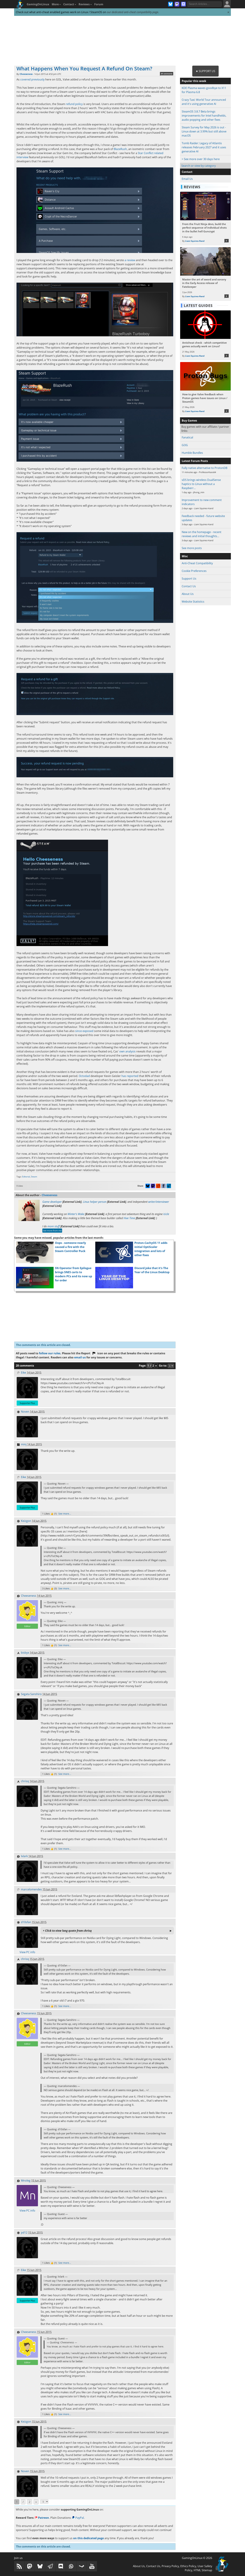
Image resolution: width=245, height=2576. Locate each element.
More (56, 4)
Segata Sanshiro (31, 1694)
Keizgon (26, 1521)
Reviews (85, 4)
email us (80, 1357)
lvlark (24, 1856)
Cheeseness (26, 74)
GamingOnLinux (38, 4)
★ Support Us (205, 71)
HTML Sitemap (203, 2570)
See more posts (192, 548)
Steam (34, 1176)
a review (130, 260)
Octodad (84, 1076)
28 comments (166, 73)
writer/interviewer (158, 1202)
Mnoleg (25, 2180)
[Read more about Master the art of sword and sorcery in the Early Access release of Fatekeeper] (205, 274)
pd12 (24, 2232)
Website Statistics (193, 601)
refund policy (74, 104)
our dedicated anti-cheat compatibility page (132, 12)
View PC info (27, 1952)
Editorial (26, 1176)
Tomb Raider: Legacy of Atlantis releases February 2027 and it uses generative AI (204, 147)
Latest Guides (198, 305)
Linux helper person (94, 1202)
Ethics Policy (188, 2566)
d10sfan (26, 1922)
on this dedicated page (88, 2538)
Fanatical (187, 437)
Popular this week (194, 81)
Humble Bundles (192, 453)
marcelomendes (31, 1889)
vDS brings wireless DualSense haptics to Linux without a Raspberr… (201, 484)
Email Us (187, 179)
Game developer (52, 1202)
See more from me (52, 1230)
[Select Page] (44, 2501)
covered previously (32, 79)
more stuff (53, 1226)
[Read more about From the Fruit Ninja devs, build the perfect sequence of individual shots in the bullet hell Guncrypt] (205, 218)
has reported (129, 1076)
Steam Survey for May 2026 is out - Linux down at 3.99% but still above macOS (204, 131)
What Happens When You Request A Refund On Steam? (84, 68)
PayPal (78, 2518)
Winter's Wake (76, 1214)
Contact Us (189, 586)
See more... (64, 1513)
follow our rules (49, 1353)
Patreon (42, 2518)
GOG (185, 445)
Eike (23, 1372)
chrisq (25, 1781)
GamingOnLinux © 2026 (197, 2558)
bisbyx (25, 1652)
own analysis (127, 1051)
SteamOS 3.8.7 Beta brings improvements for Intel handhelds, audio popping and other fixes (204, 116)
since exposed (84, 1031)
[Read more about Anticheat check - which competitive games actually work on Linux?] (205, 335)
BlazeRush (120, 149)
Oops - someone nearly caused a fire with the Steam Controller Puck (70, 1247)
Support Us (189, 578)
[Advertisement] (122, 41)
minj (24, 1444)
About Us (188, 594)
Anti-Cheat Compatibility (197, 563)
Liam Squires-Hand (195, 240)
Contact (69, 4)
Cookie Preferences (194, 571)
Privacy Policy (170, 2566)
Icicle (166, 1214)
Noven (25, 1411)
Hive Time (129, 1218)
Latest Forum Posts (195, 461)
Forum (98, 4)
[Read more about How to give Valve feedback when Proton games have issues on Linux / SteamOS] (205, 388)
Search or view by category (198, 166)
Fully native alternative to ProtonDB (204, 468)
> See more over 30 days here (201, 159)
